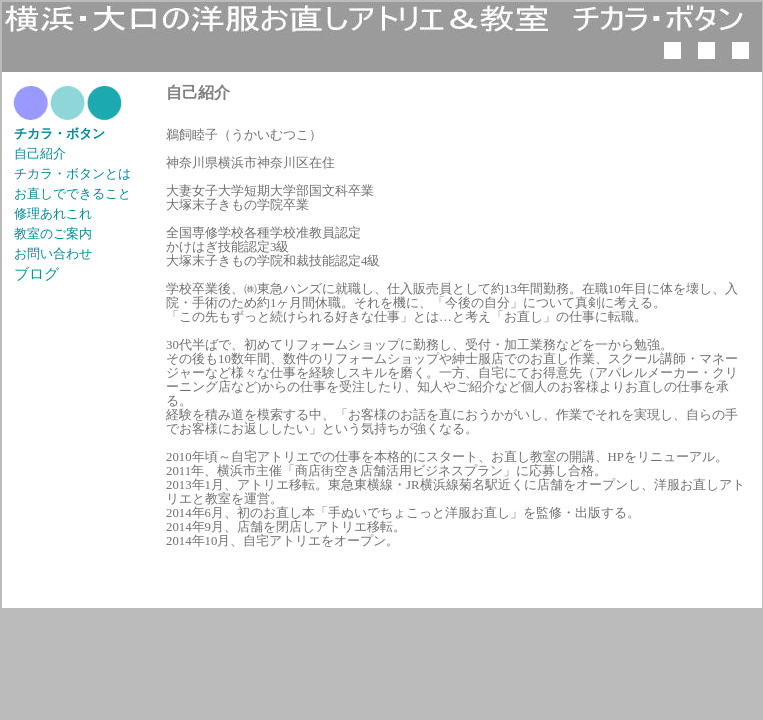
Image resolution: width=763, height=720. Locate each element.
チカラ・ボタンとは (72, 174)
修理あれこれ (53, 214)
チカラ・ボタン (59, 134)
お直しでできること (72, 194)
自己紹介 (40, 154)
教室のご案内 (53, 234)
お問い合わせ (53, 254)
